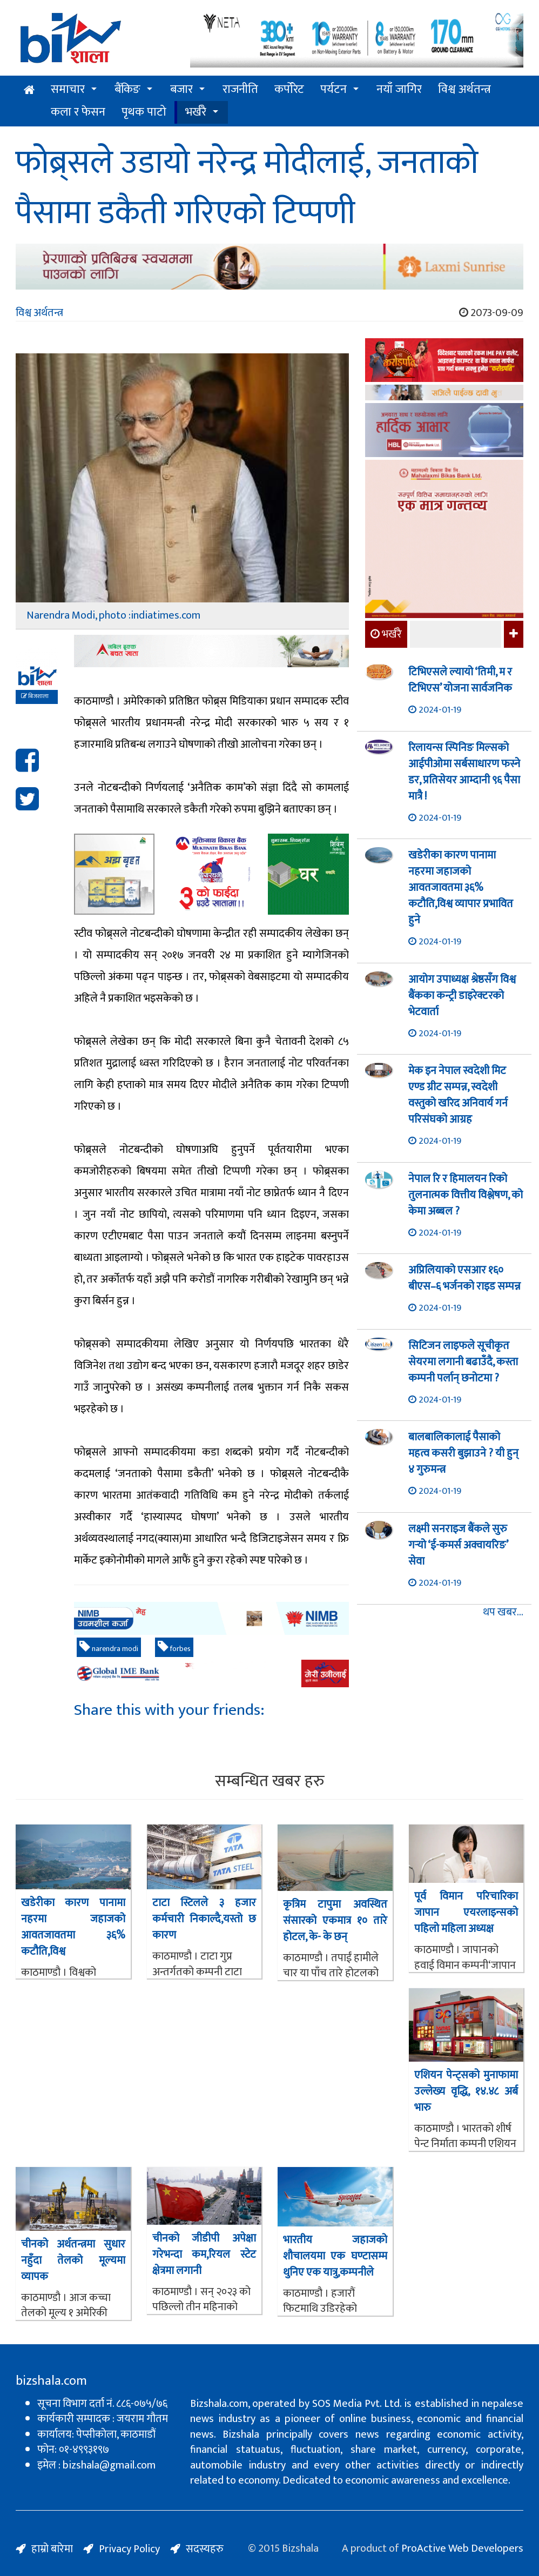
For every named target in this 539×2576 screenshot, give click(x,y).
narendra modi (108, 1648)
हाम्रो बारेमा (52, 2549)
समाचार (68, 89)
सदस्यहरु (205, 2549)
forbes (174, 1648)
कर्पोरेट (289, 89)
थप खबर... (503, 1612)
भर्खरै (195, 112)
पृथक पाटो (144, 112)
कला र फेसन (78, 112)
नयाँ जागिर (399, 89)
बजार (181, 89)
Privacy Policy (129, 2549)
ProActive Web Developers (462, 2548)
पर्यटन (333, 89)
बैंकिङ (127, 89)
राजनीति (240, 89)
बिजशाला (35, 696)
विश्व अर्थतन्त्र (464, 89)
